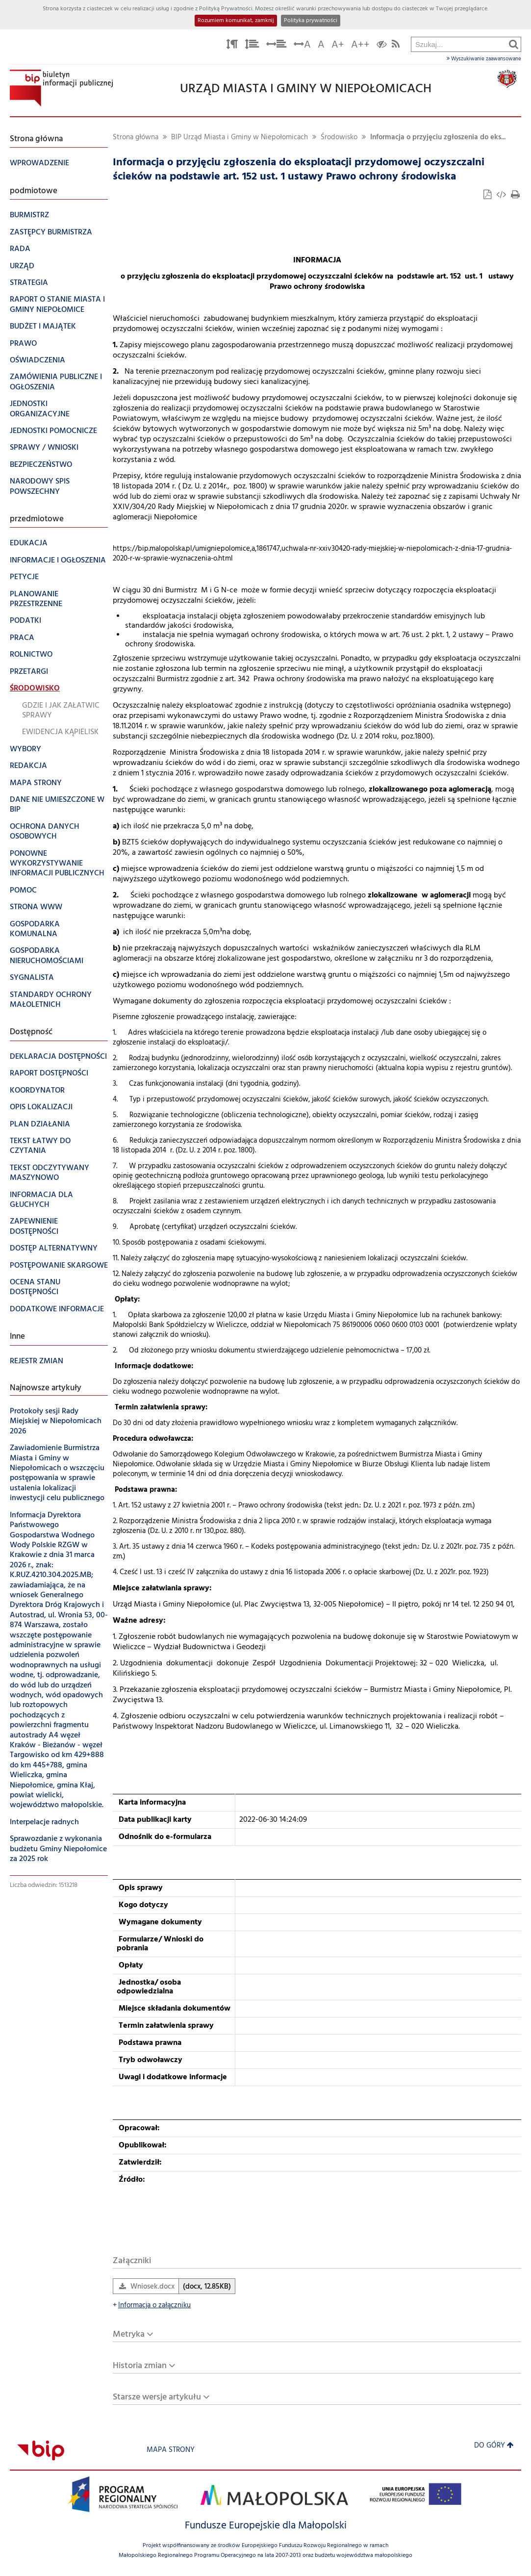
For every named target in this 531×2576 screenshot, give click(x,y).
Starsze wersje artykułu (157, 2397)
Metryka (129, 2334)
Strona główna (135, 137)
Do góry (494, 2445)
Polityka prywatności (310, 21)
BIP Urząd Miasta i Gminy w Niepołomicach (239, 137)
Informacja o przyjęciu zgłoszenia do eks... (438, 137)
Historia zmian (140, 2366)
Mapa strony (171, 2450)
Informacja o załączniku (152, 2305)
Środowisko (339, 137)
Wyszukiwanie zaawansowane (484, 58)
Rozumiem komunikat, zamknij (236, 21)
